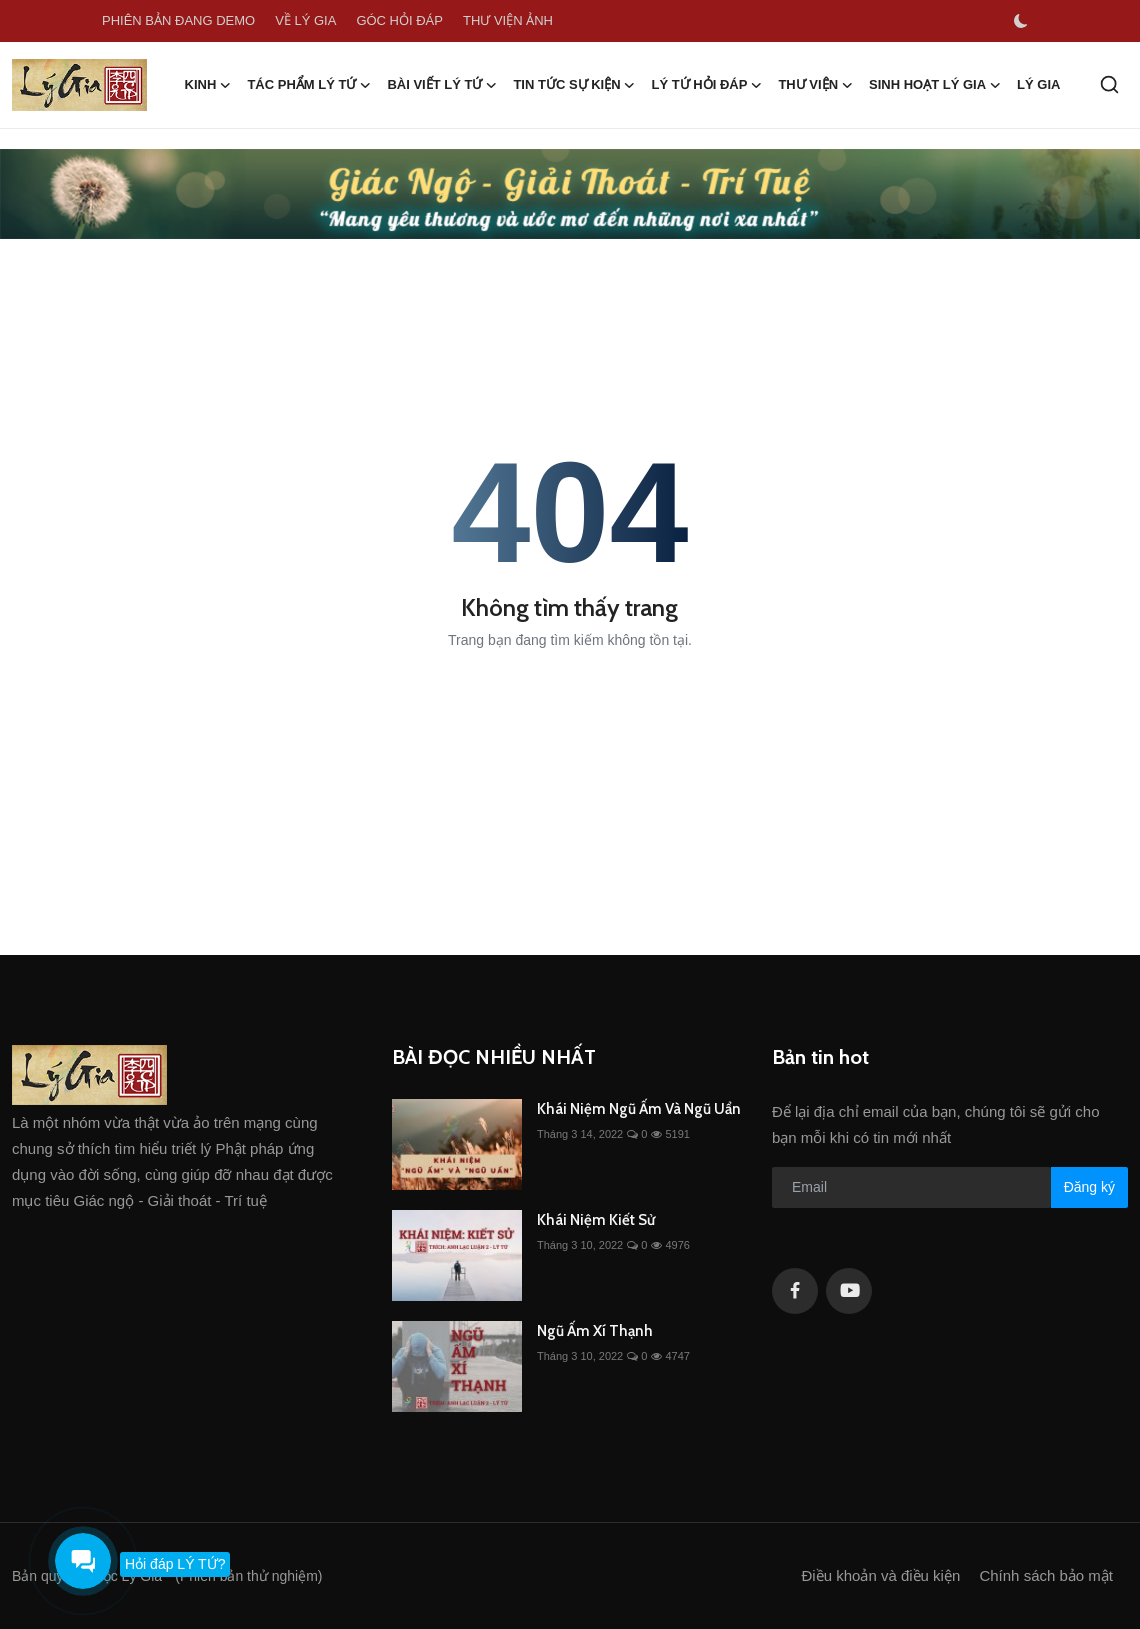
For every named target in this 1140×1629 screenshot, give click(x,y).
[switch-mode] (1021, 21)
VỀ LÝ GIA (305, 20)
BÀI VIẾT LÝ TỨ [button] (442, 85)
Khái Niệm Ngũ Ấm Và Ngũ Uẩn (639, 1109)
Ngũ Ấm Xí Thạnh (595, 1331)
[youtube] (849, 1291)
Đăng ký (1089, 1187)
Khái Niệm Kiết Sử (596, 1220)
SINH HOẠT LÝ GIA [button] (935, 85)
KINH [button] (208, 85)
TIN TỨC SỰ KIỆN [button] (574, 85)
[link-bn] (570, 194)
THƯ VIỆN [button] (815, 85)
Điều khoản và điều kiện (881, 1575)
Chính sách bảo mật (1046, 1575)
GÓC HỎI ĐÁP (399, 20)
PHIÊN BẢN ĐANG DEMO (178, 20)
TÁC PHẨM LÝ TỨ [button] (309, 85)
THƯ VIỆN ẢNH (508, 20)
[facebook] (795, 1291)
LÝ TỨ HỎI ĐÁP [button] (707, 85)
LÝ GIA (1038, 84)
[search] (1109, 84)
